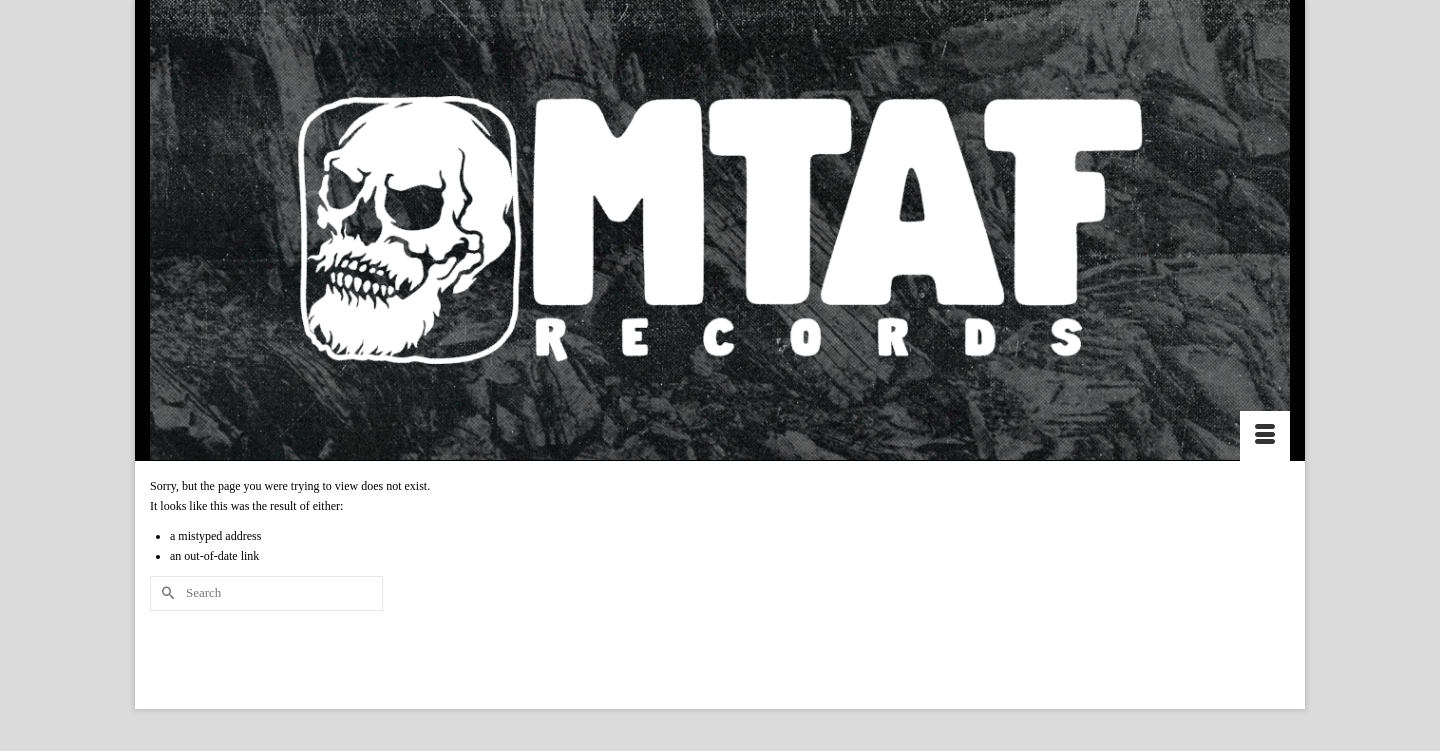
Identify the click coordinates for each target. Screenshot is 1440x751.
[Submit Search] (165, 593)
